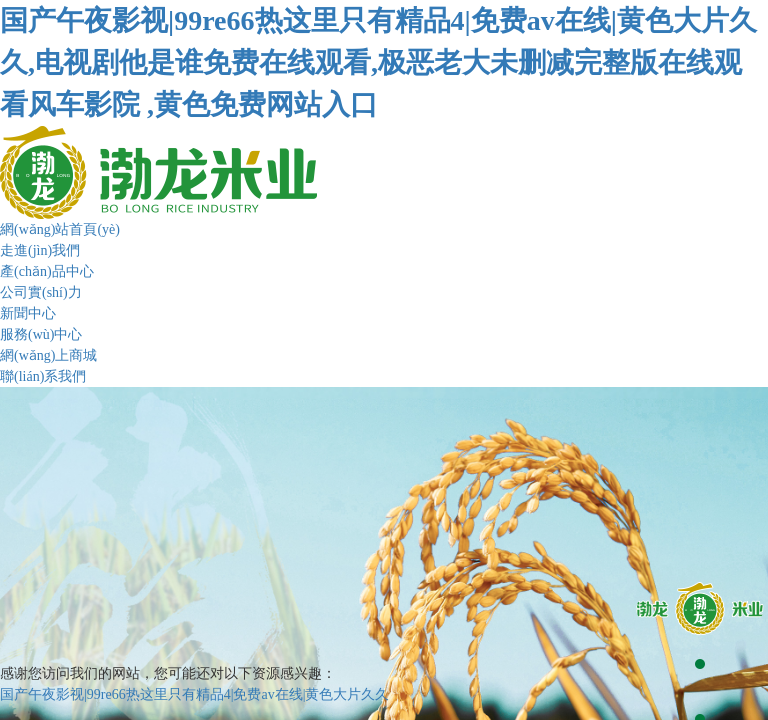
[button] (700, 609)
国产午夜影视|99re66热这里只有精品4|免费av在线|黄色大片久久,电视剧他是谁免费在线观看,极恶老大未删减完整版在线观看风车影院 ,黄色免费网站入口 (378, 62)
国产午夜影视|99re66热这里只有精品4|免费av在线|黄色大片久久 (195, 694)
